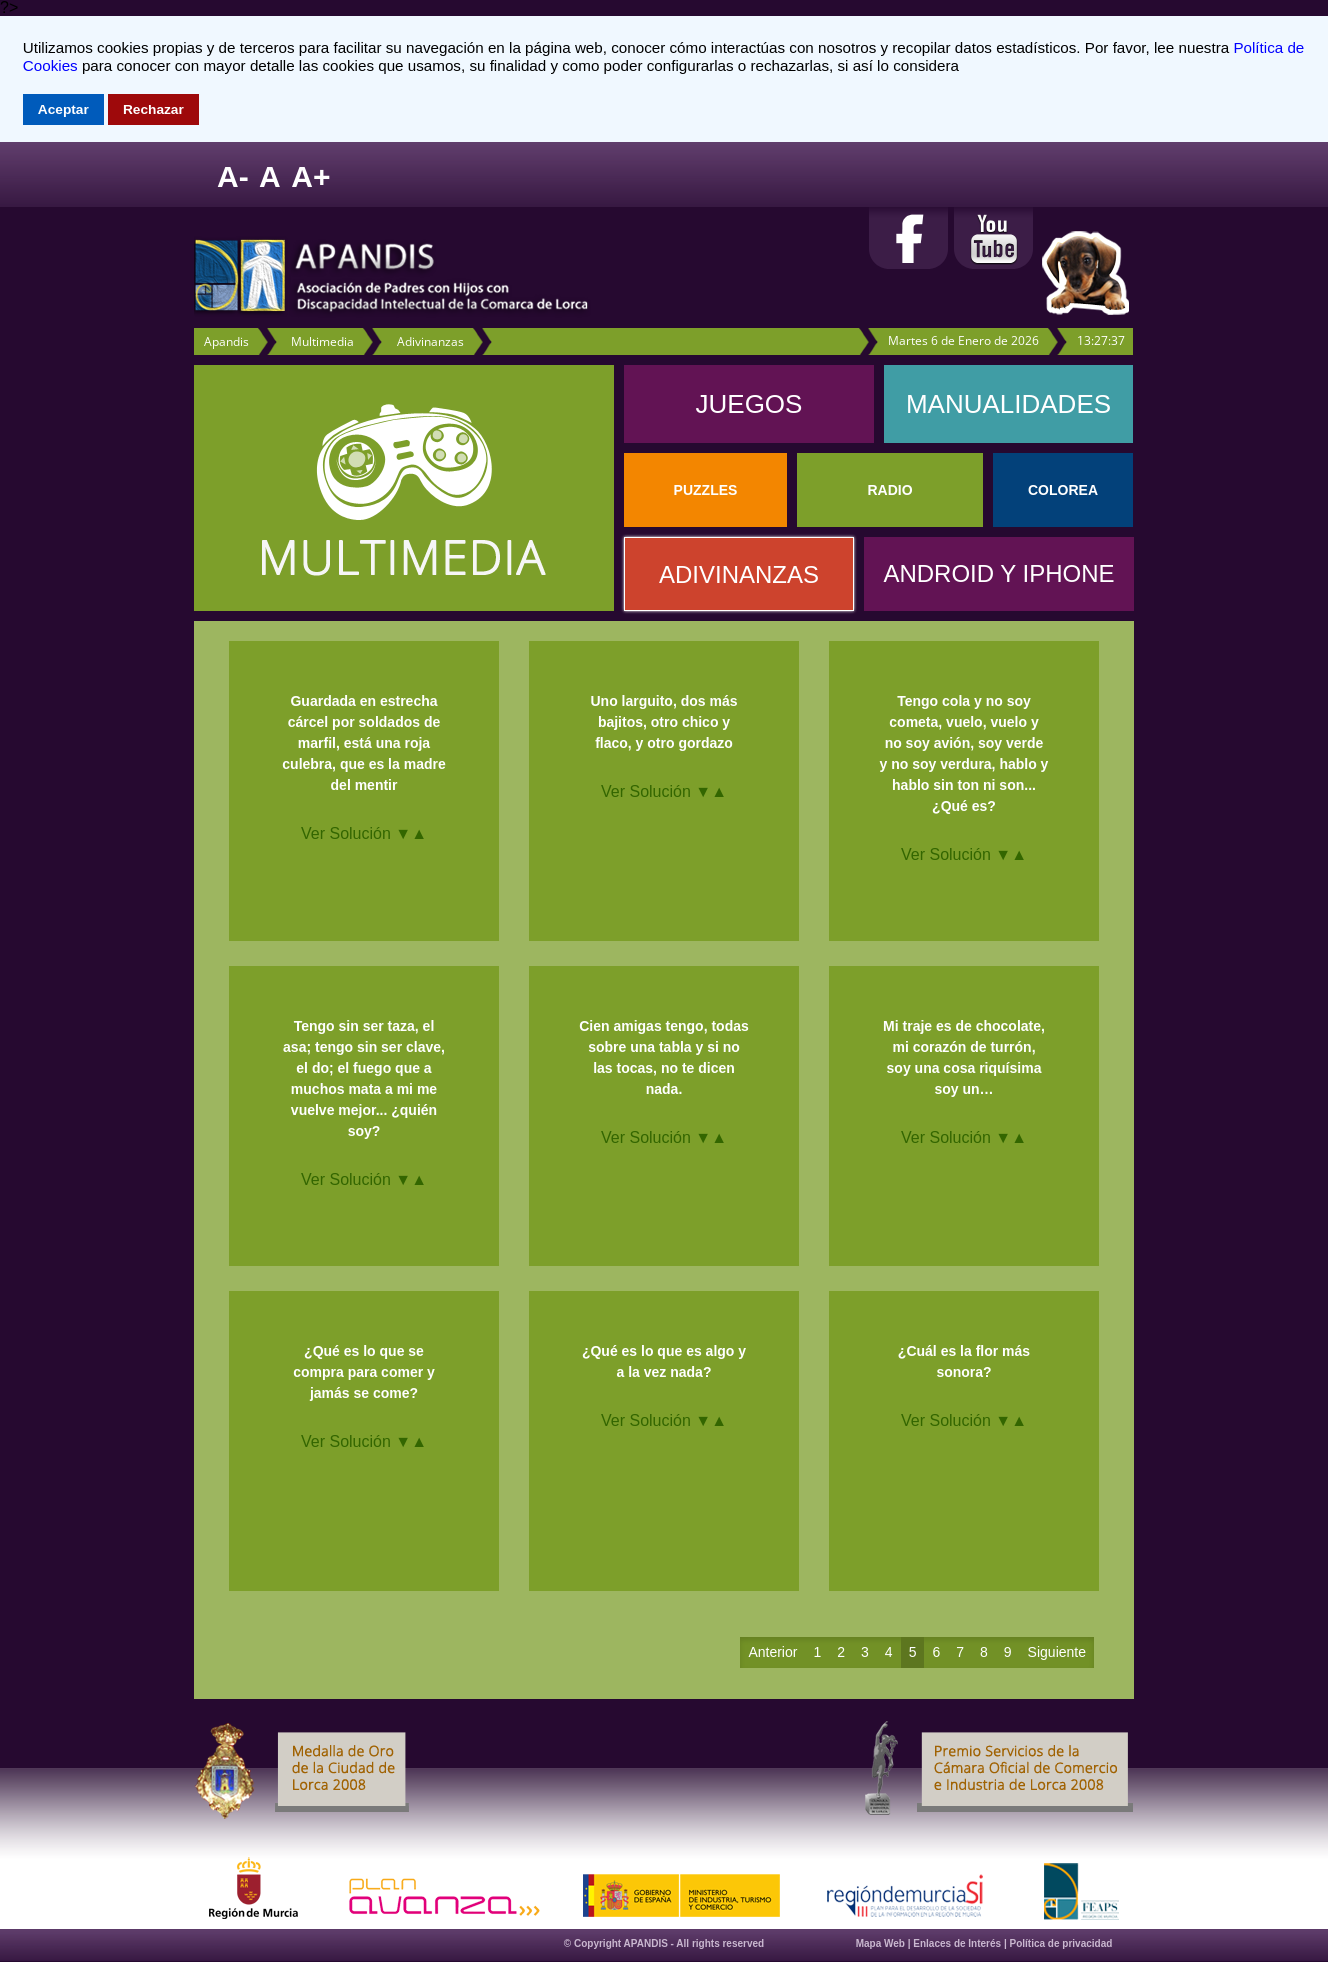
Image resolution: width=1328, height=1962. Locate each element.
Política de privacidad (1061, 1943)
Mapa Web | (885, 1943)
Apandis (226, 341)
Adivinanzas (430, 341)
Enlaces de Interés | (961, 1943)
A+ (310, 176)
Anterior (772, 1652)
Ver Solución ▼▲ (364, 833)
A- (233, 176)
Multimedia (322, 341)
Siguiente (1057, 1652)
